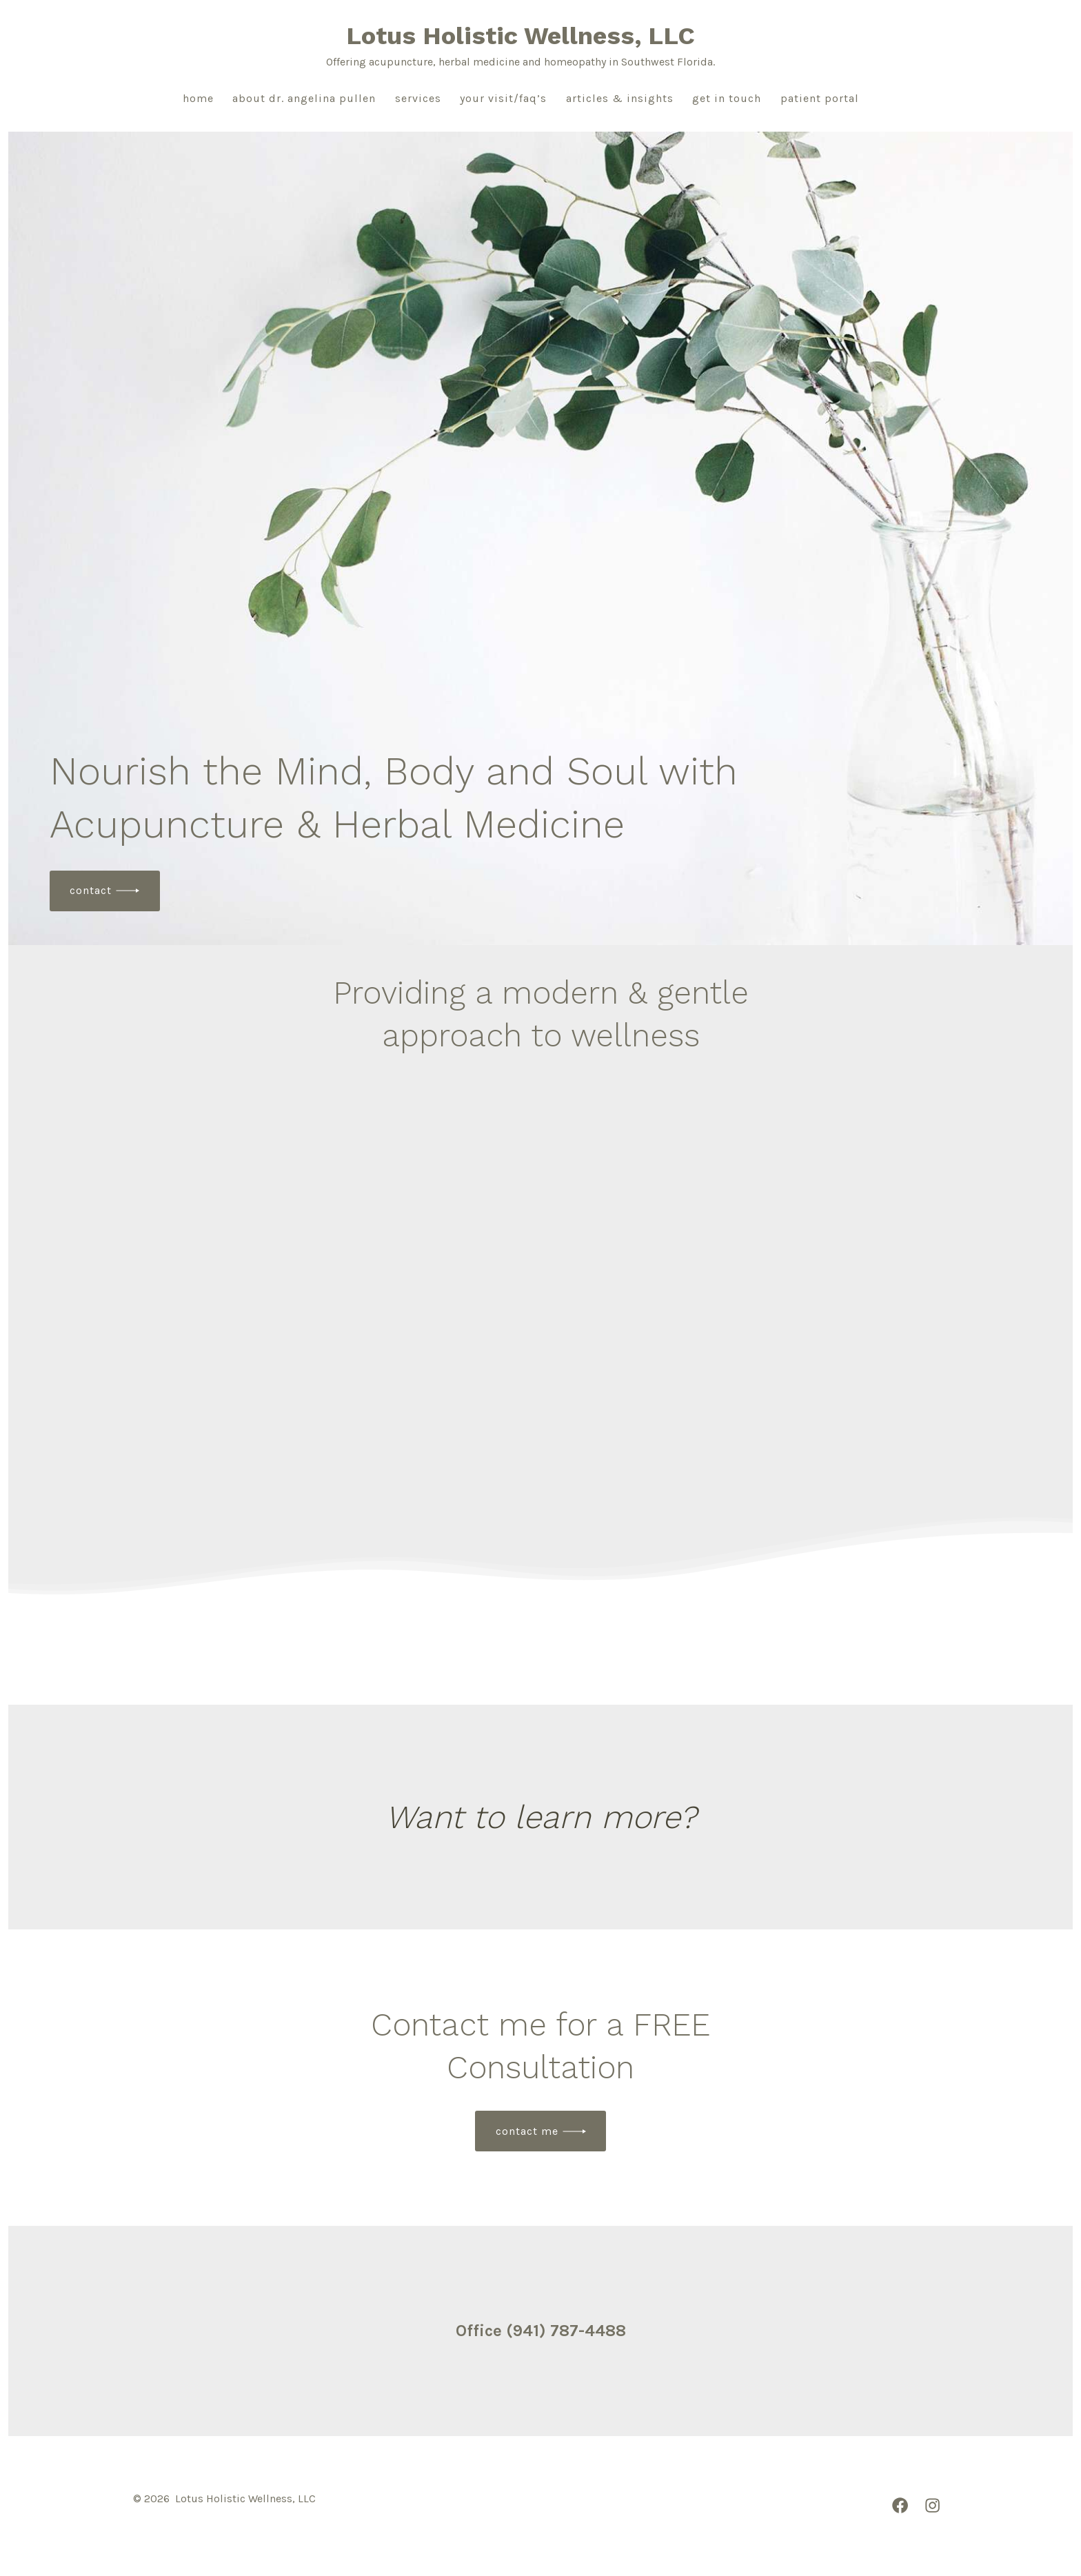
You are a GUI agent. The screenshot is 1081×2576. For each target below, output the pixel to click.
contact (91, 890)
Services (418, 98)
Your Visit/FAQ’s (503, 98)
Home (198, 98)
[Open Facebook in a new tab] (900, 2505)
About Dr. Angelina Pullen (304, 98)
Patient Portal (819, 98)
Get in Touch (726, 98)
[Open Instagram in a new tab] (932, 2505)
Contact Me (527, 2131)
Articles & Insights (620, 98)
